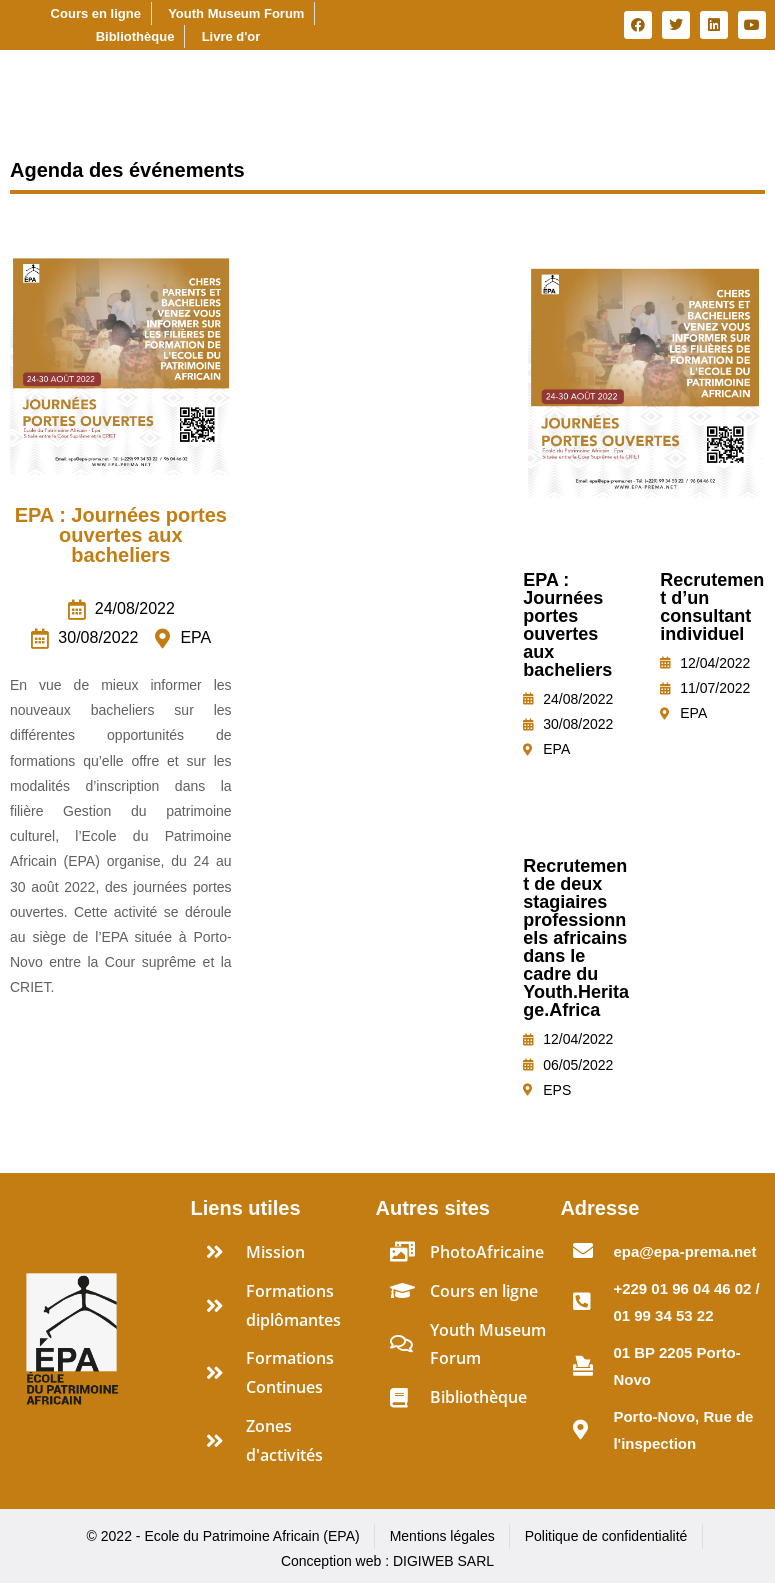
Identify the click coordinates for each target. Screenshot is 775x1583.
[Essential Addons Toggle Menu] (751, 80)
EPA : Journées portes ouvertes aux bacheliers (121, 535)
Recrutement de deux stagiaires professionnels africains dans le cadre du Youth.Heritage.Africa (576, 938)
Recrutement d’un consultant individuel (712, 607)
